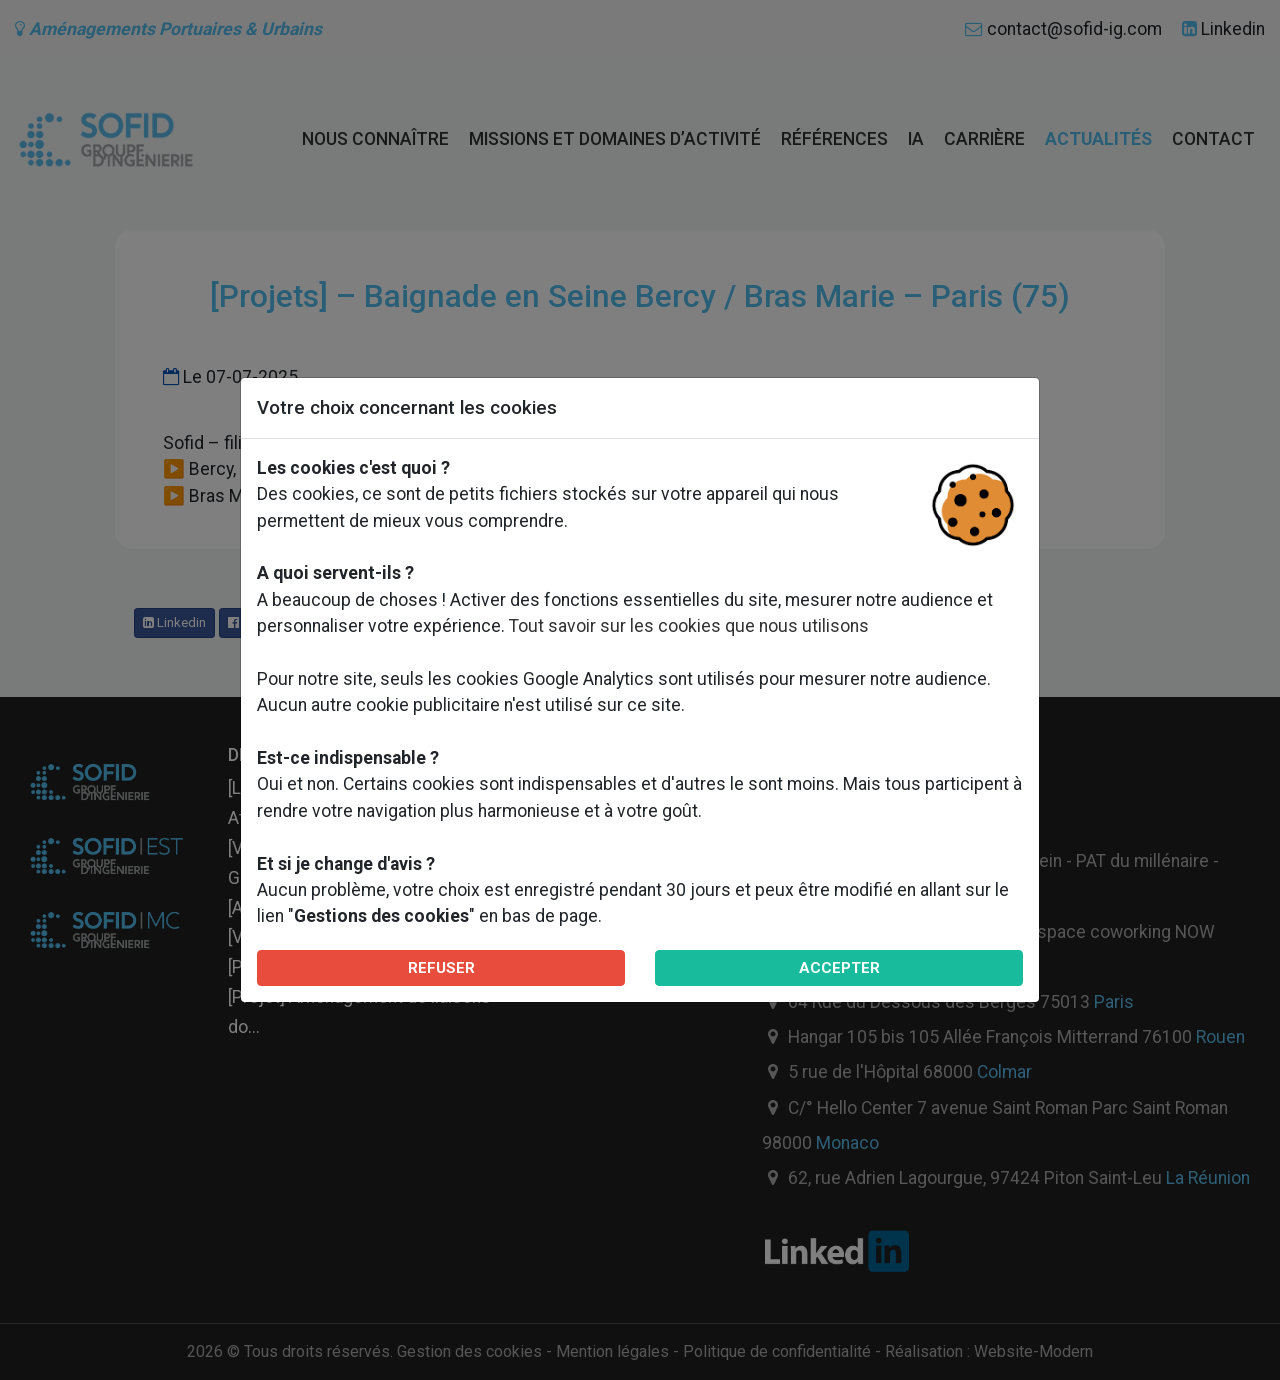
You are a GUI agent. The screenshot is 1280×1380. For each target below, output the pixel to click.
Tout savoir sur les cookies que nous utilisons (689, 626)
